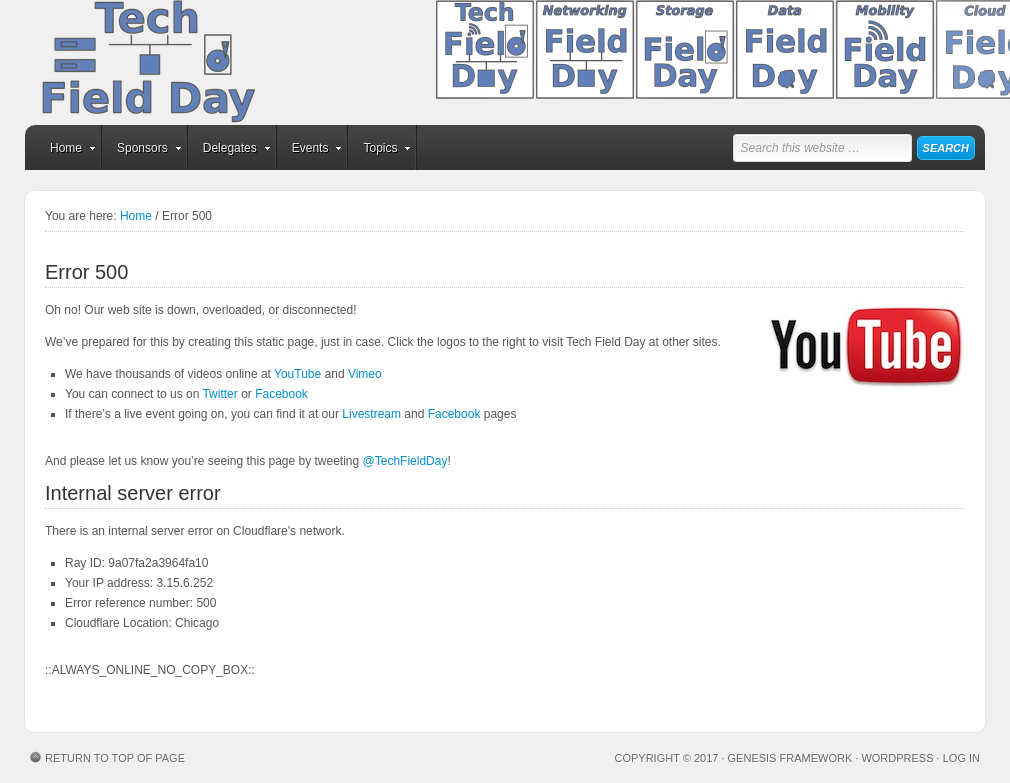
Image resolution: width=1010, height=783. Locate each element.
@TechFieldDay (405, 461)
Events (310, 151)
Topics (380, 151)
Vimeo (365, 374)
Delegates (230, 151)
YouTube (297, 374)
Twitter (219, 394)
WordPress (897, 758)
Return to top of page (115, 758)
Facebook (281, 394)
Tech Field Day (180, 62)
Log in (961, 758)
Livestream (371, 414)
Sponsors (142, 151)
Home (66, 151)
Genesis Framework (790, 758)
